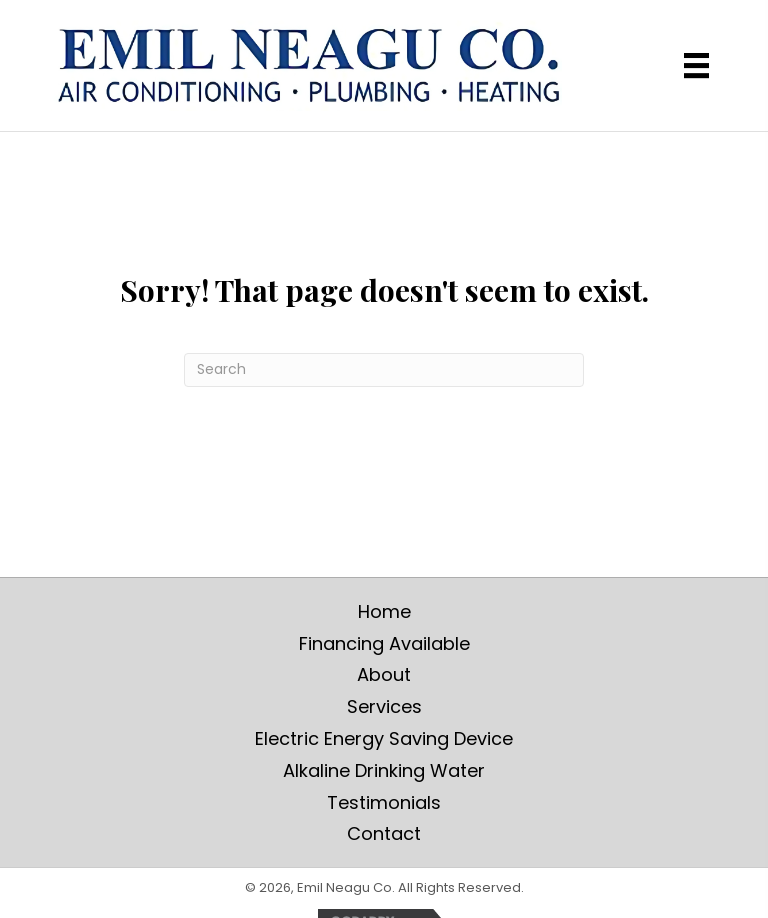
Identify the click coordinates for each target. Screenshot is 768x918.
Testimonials (384, 802)
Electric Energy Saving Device (384, 738)
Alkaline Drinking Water (384, 770)
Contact (384, 833)
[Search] (384, 370)
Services (384, 706)
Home (384, 611)
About (384, 674)
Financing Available (384, 643)
